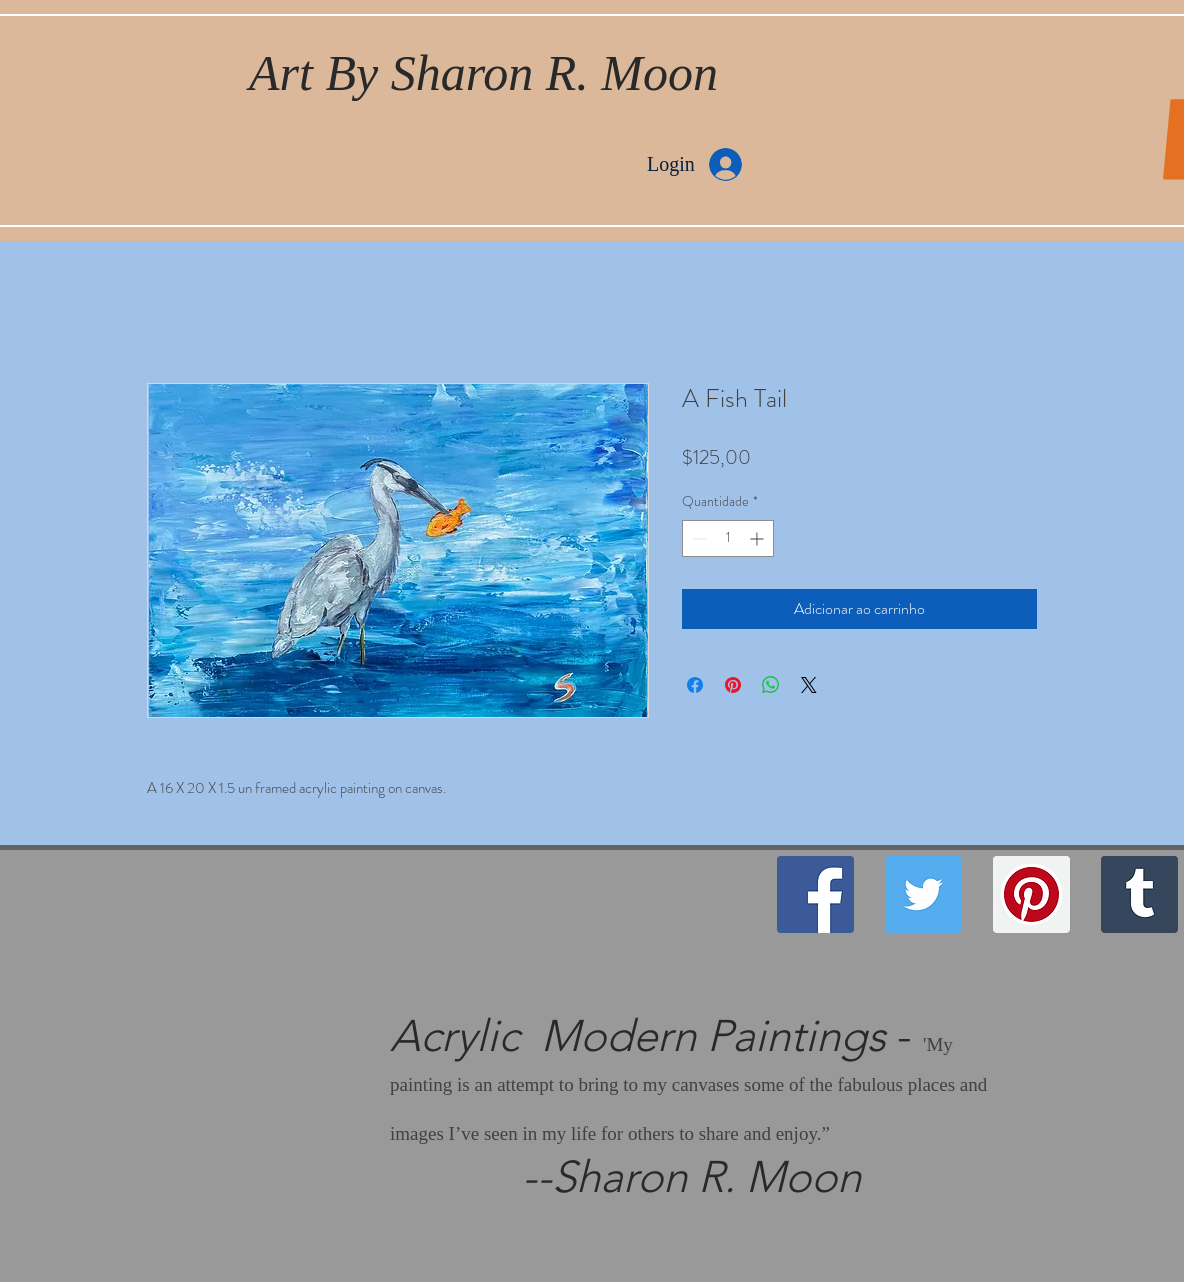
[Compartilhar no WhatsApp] (771, 685)
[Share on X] (809, 685)
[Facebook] (815, 894)
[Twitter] (923, 894)
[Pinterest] (1031, 894)
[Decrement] (697, 538)
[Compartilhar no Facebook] (695, 685)
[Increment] (758, 538)
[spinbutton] (728, 538)
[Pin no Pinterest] (733, 685)
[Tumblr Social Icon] (1139, 894)
